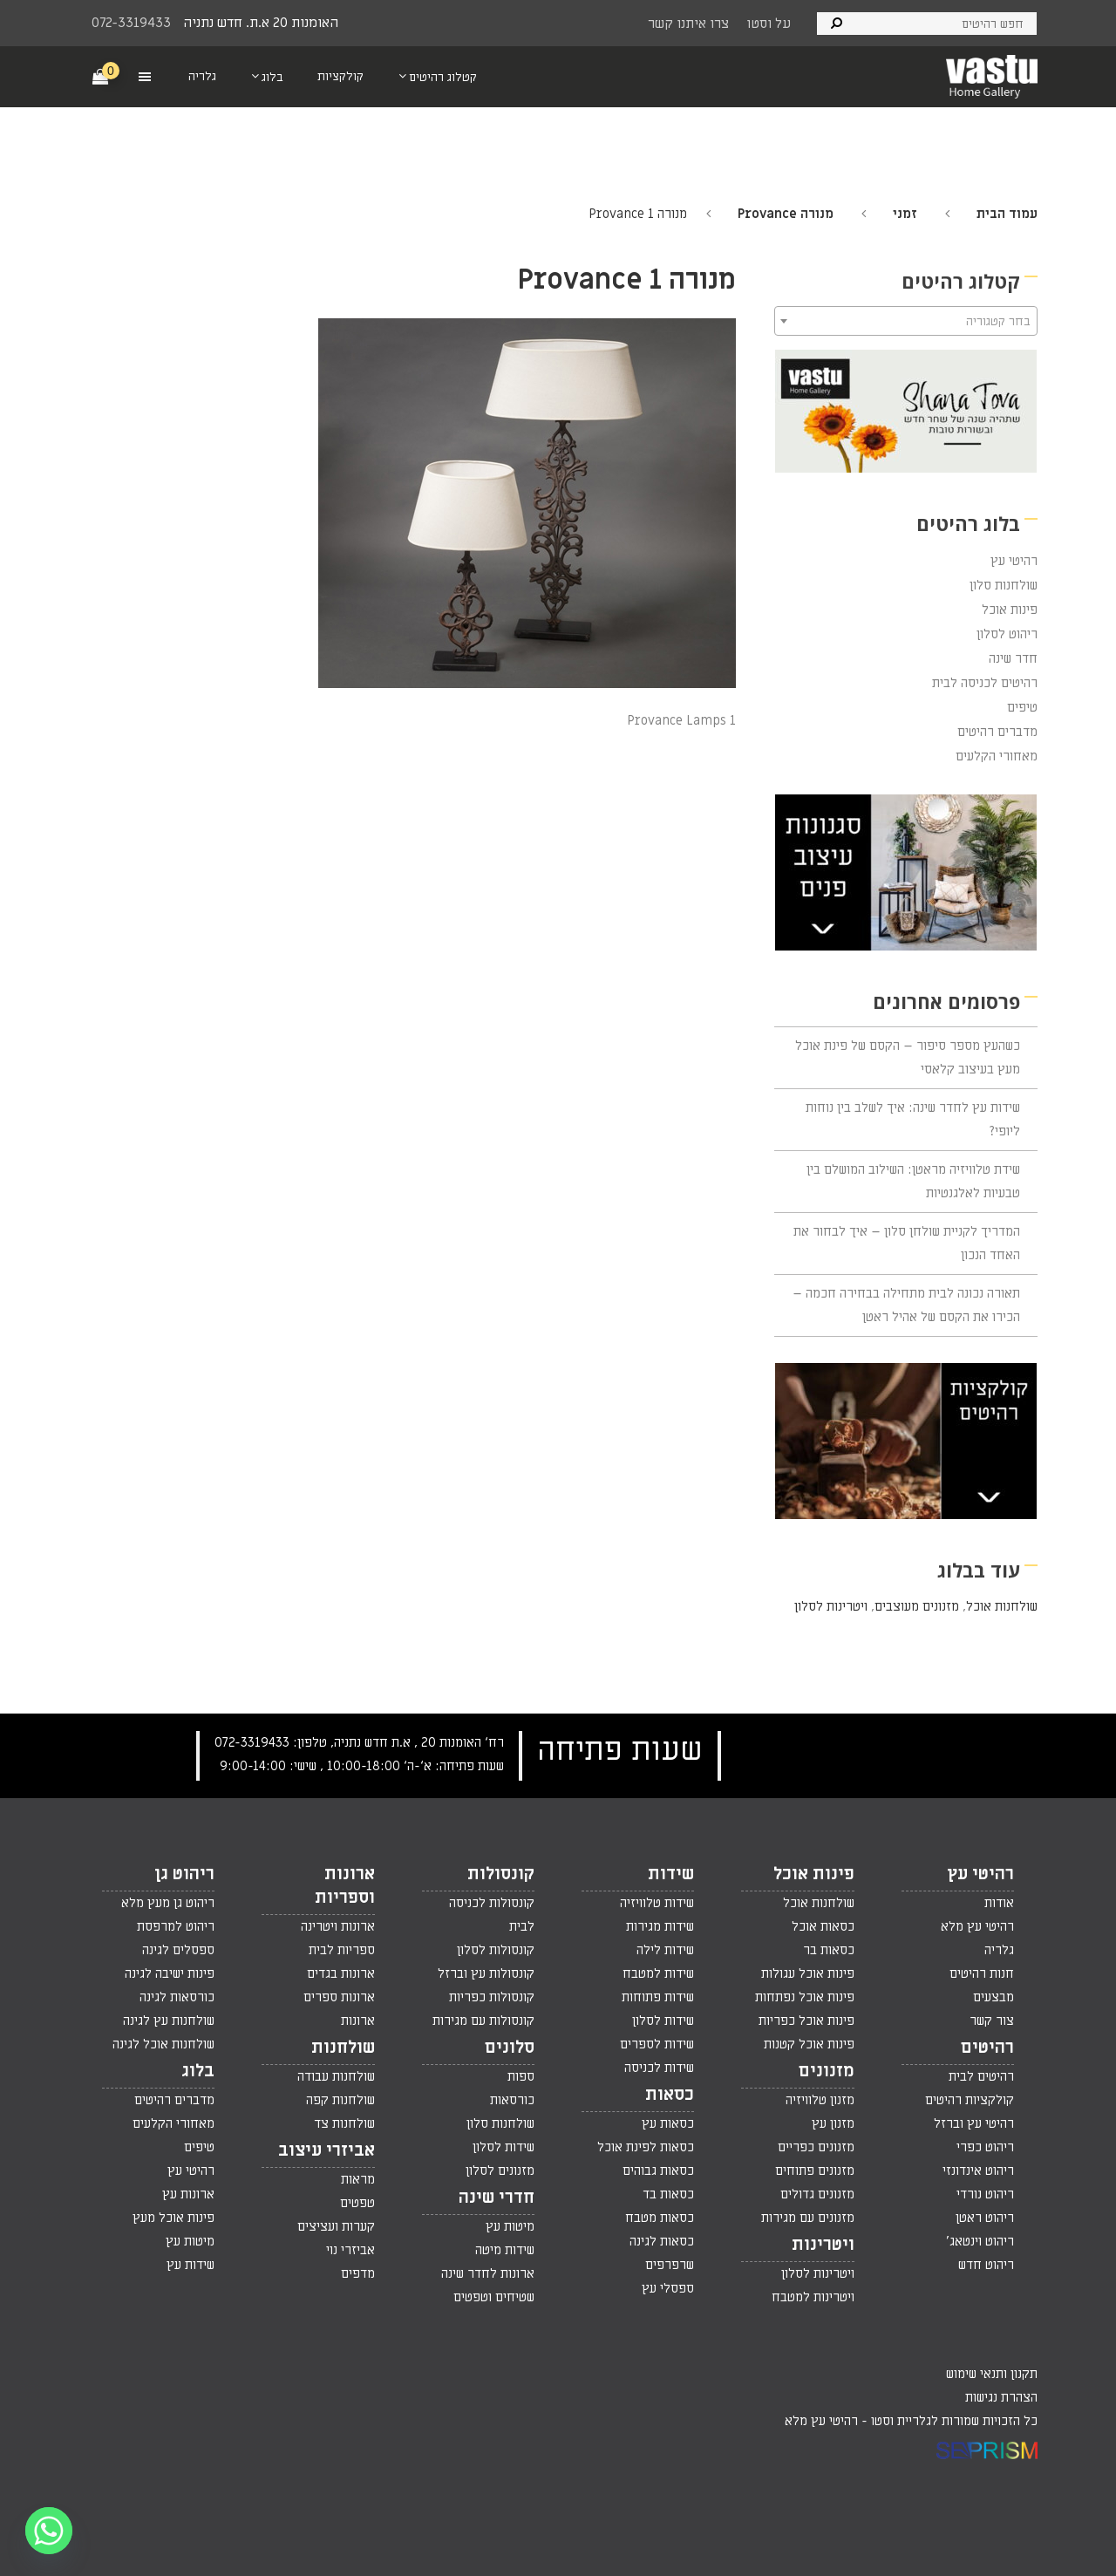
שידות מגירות (660, 1926)
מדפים (358, 2273)
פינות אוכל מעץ (173, 2217)
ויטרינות (823, 2244)
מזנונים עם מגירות (807, 2217)
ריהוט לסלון (1007, 634)
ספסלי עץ (668, 2288)
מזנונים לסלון (500, 2170)
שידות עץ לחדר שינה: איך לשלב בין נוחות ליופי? (913, 1119)
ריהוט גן (184, 1874)
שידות (671, 1874)
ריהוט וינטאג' (980, 2241)
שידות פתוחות (658, 1997)
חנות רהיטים (981, 1973)
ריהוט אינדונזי (978, 2170)
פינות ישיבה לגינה (169, 1973)
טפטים (357, 2202)
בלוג (197, 2071)
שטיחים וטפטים (493, 2297)
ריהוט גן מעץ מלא (167, 1903)
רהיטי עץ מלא (977, 1926)
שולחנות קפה (340, 2100)
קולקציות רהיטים (969, 2100)
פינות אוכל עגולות (807, 1973)
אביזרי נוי (350, 2250)
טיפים (1022, 707)
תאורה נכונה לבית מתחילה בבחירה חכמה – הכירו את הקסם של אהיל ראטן (906, 1305)
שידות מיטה (504, 2250)
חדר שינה (1013, 658)
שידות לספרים (657, 2044)
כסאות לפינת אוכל (645, 2147)
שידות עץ (190, 2264)
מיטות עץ (510, 2226)
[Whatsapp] (48, 2530)
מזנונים (826, 2071)
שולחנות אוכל (1002, 1606)
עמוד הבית (1007, 213)
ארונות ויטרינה (338, 1926)
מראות (358, 2179)
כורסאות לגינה (177, 1997)
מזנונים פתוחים (814, 2170)
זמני (905, 213)
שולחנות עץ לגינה (168, 2020)
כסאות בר (828, 1950)
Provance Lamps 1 (681, 720)
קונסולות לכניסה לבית (491, 1914)
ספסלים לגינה (178, 1950)
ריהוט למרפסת (175, 1926)
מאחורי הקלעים (997, 756)
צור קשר (992, 2020)
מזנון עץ (833, 2123)
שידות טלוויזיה (657, 1903)
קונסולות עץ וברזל (486, 1973)
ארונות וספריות (345, 1886)
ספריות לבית (342, 1950)
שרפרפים (669, 2264)
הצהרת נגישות (1001, 2397)
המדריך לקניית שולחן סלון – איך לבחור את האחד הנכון (906, 1243)
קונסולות (500, 1874)
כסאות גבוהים (658, 2170)
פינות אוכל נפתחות (804, 1997)
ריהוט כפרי (985, 2147)
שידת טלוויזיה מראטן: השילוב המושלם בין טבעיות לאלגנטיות (913, 1181)
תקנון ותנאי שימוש (992, 2373)
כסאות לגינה (661, 2241)
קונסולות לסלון (495, 1950)
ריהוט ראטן (985, 2217)
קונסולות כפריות (491, 1997)
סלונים (509, 2047)
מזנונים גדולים (817, 2194)
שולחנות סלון (1004, 585)
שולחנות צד (344, 2123)
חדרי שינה (496, 2197)
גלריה (999, 1950)
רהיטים (987, 2047)
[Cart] (101, 75)
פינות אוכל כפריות (806, 2020)
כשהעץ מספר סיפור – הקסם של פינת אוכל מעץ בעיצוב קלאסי (907, 1057)
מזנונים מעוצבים (916, 1606)
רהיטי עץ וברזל (974, 2123)
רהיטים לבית (981, 2076)
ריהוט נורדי (985, 2194)
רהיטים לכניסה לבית (985, 683)
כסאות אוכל (823, 1926)
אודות (999, 1903)
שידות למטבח (658, 1973)
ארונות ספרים (339, 1997)
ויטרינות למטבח (813, 2297)
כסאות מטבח (659, 2217)
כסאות (669, 2094)
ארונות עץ (188, 2194)
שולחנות (343, 2047)
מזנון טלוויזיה (820, 2100)
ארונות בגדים (341, 1973)
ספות (520, 2076)
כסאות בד (668, 2194)
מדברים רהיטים (997, 731)
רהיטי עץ (1014, 560)
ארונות (358, 2020)
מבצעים (993, 1997)
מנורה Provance (786, 213)
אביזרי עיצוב (326, 2150)
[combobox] (906, 321)
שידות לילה (665, 1950)
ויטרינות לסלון (831, 1606)
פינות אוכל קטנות (809, 2044)
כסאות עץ (668, 2123)
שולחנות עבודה (336, 2076)
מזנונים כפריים (816, 2147)
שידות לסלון (663, 2020)
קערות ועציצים (336, 2226)
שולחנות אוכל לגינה (163, 2044)
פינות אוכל (1010, 609)
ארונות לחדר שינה (487, 2273)
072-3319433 (131, 22)
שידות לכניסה (659, 2067)
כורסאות (512, 2100)
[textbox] (906, 322)
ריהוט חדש (986, 2264)
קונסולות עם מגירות (483, 2020)
